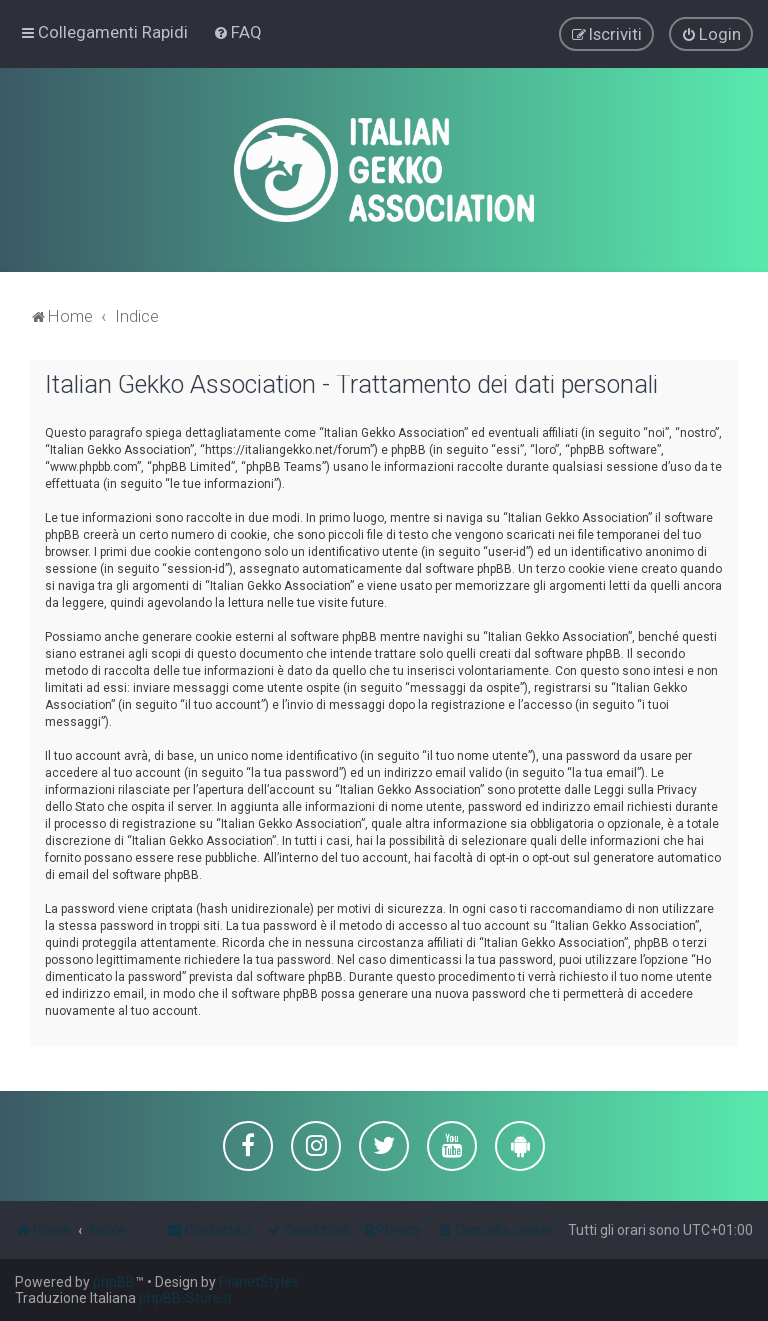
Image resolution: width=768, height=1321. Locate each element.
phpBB (114, 1282)
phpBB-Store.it (185, 1298)
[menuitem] (237, 32)
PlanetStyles (259, 1282)
